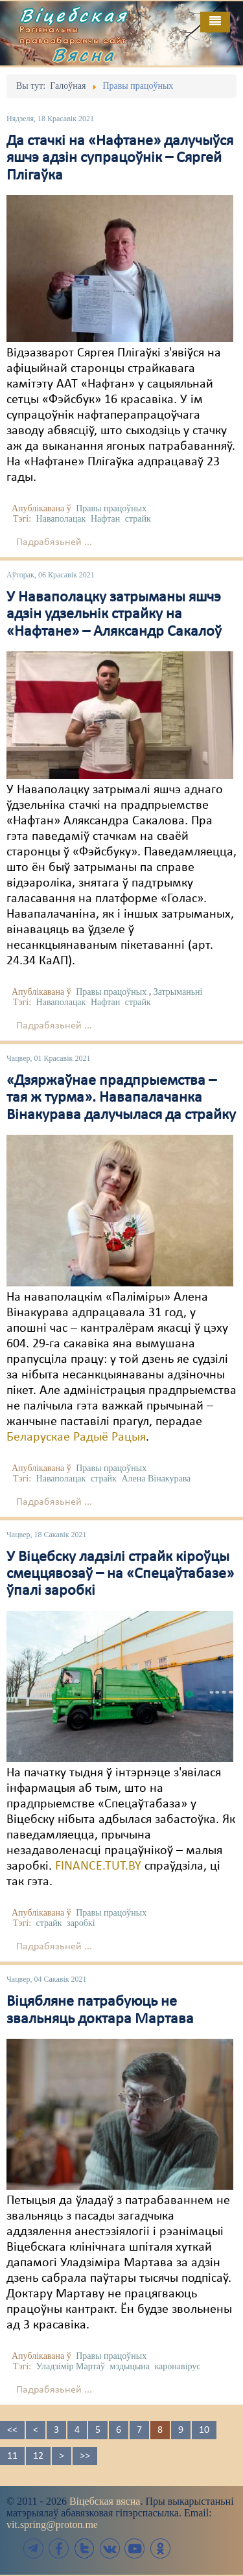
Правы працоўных (111, 508)
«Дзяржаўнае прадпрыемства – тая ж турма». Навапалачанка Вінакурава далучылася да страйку (121, 1098)
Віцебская (73, 15)
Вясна (84, 54)
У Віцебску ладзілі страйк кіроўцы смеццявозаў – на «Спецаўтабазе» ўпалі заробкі (120, 1574)
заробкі (81, 1923)
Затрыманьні (178, 992)
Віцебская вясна (104, 2501)
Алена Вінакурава (156, 1478)
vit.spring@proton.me (52, 2524)
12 (38, 2456)
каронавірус (178, 2366)
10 (204, 2430)
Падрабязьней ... (54, 542)
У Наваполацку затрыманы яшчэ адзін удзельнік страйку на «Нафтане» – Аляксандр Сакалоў (114, 615)
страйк (138, 519)
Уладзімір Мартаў (70, 2366)
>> (85, 2456)
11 (12, 2456)
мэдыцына (130, 2366)
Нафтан (105, 519)
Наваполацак (61, 519)
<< (12, 2430)
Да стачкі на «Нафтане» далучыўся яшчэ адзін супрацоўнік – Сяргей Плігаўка (119, 158)
